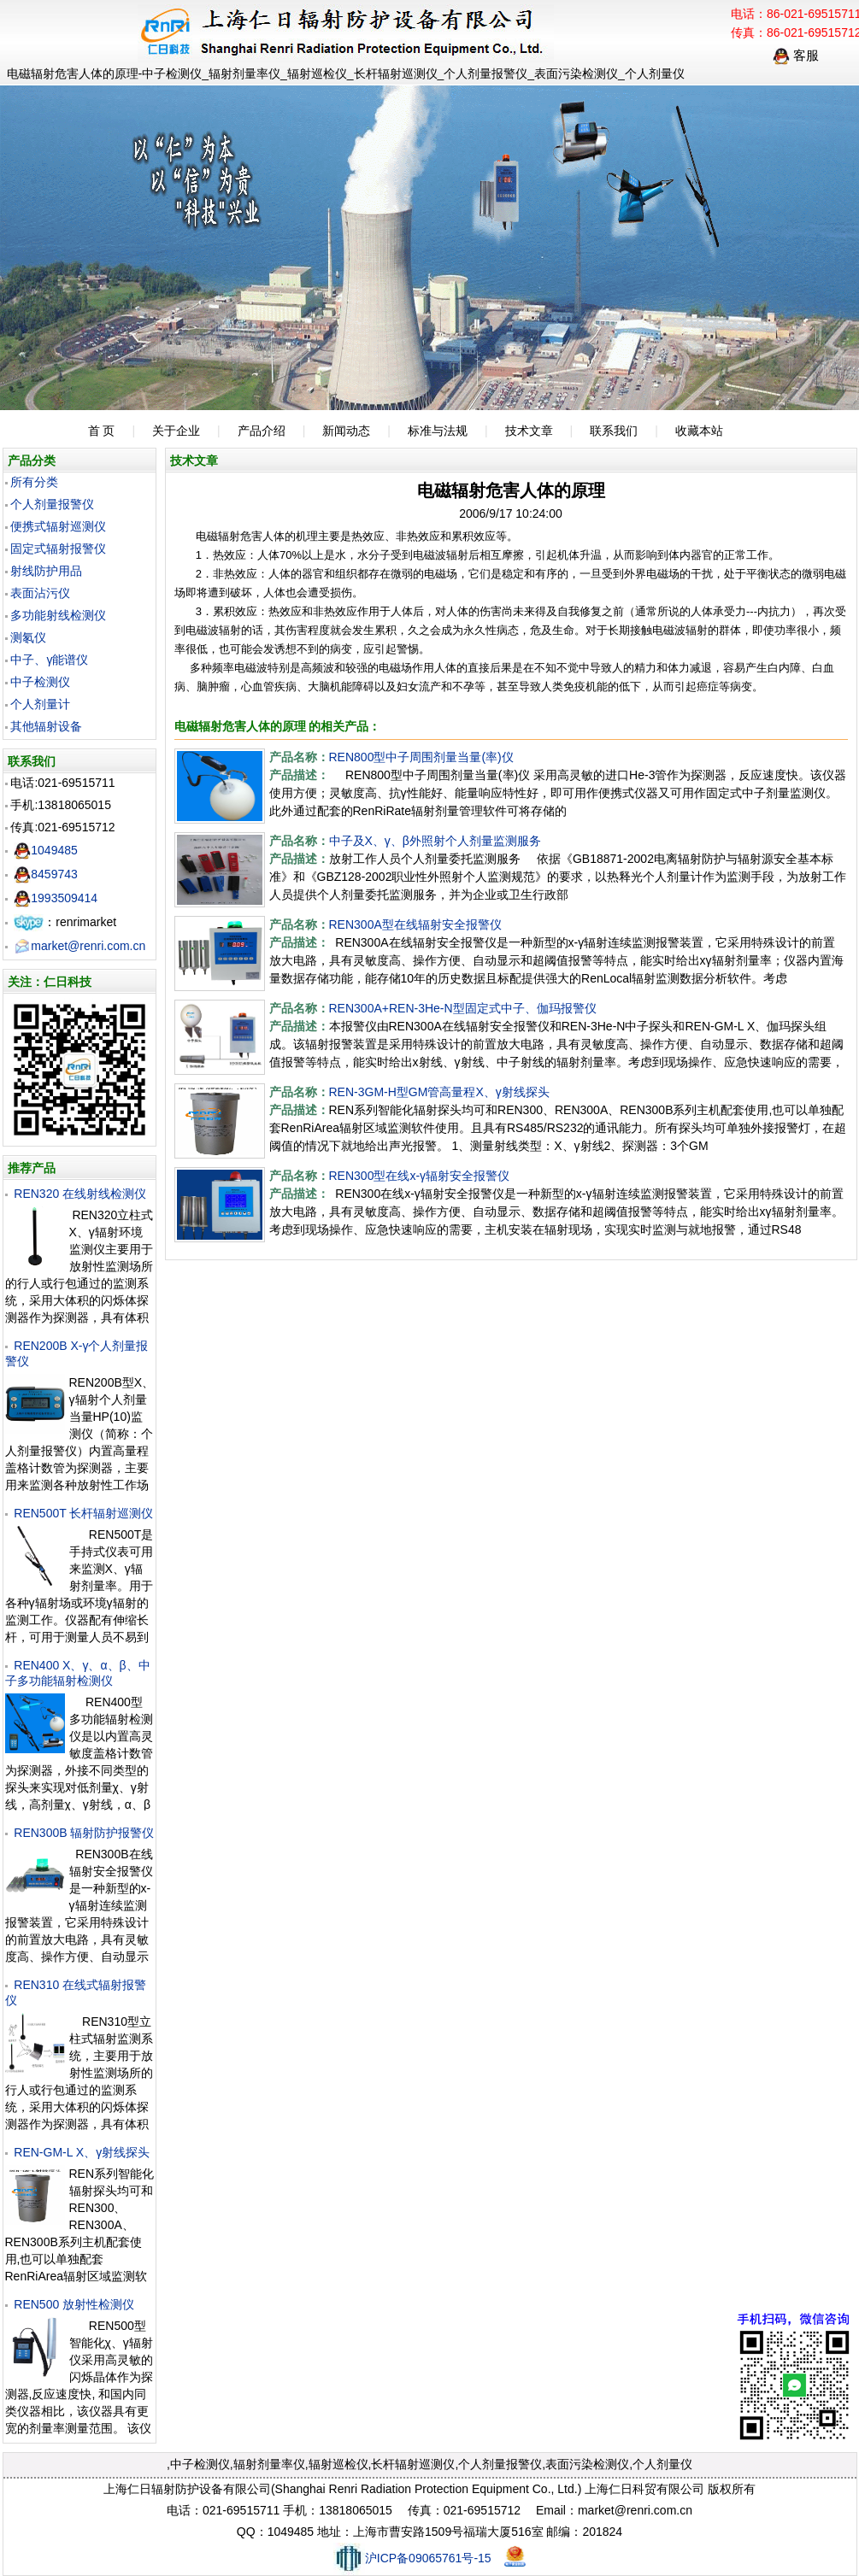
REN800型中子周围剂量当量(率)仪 (421, 757)
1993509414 (55, 898)
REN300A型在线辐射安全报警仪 (415, 924)
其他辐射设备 (46, 726)
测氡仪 (28, 637)
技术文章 (529, 430)
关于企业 (176, 430)
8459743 (46, 874)
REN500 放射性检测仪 (74, 2304)
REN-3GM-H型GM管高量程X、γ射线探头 (439, 1092)
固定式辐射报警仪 (58, 548)
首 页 (101, 430)
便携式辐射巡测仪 (58, 526)
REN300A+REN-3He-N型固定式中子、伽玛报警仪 (463, 1008)
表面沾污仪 (40, 593)
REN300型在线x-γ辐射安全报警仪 (419, 1175)
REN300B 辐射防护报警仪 (84, 1833)
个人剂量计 (40, 704)
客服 (796, 55)
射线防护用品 (46, 571)
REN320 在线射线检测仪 (80, 1193)
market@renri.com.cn (79, 946)
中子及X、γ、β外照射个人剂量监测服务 (435, 841)
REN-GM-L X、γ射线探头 (82, 2152)
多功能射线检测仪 (58, 615)
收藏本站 (699, 430)
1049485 (46, 850)
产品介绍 (261, 430)
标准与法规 (438, 430)
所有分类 (34, 482)
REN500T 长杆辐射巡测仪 (83, 1513)
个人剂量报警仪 (52, 504)
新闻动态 (346, 430)
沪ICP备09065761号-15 (412, 2558)
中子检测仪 (40, 682)
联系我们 (614, 430)
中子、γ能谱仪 (49, 659)
